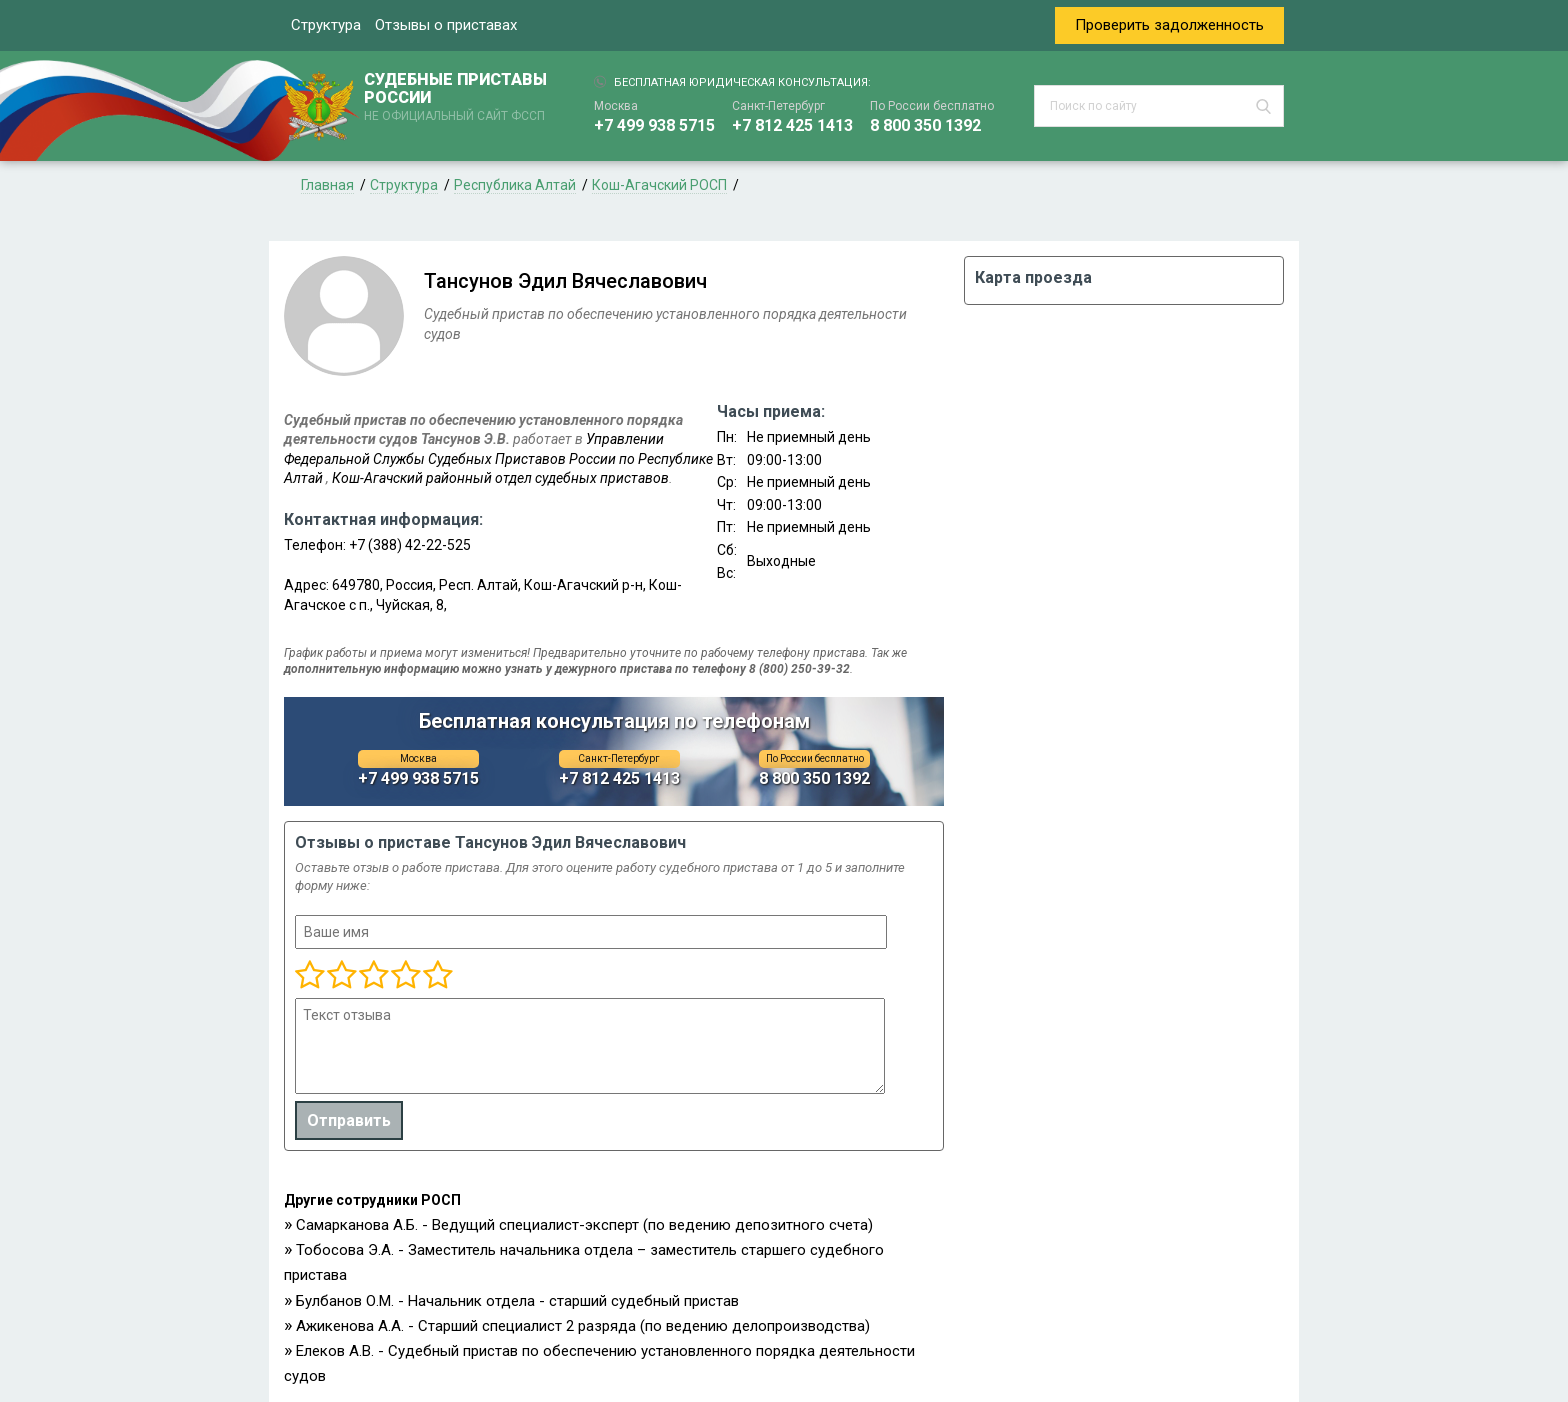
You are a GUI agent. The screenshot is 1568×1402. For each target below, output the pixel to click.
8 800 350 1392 (925, 125)
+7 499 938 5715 (654, 125)
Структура (326, 25)
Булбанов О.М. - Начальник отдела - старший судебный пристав (517, 1301)
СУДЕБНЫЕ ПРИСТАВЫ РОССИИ (459, 98)
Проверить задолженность (1169, 25)
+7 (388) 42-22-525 (410, 545)
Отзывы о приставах (446, 25)
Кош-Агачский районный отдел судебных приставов (500, 478)
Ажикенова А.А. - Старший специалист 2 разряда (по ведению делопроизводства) (583, 1326)
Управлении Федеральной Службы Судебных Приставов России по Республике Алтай (498, 458)
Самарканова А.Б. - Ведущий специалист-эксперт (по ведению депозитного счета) (584, 1225)
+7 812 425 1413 (792, 125)
